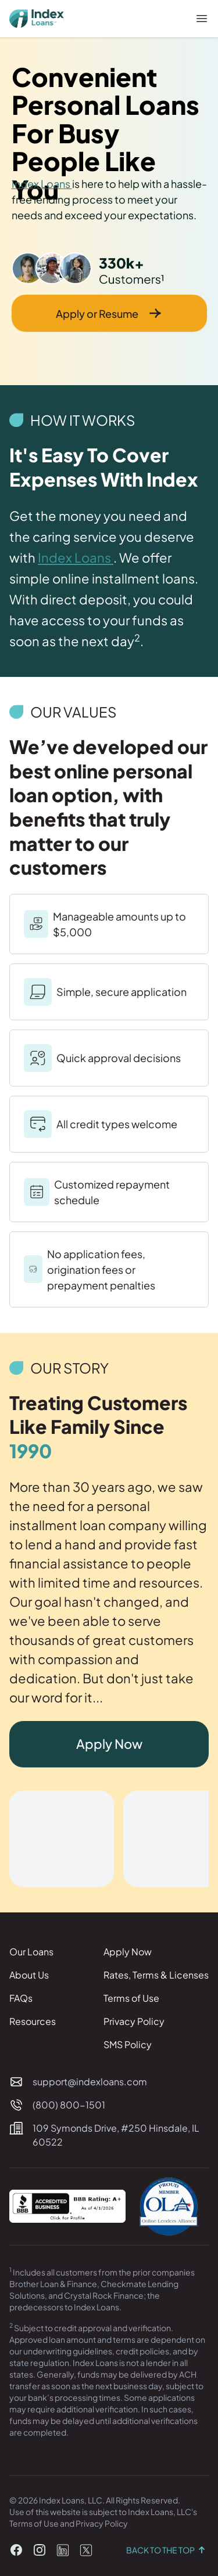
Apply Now (109, 1744)
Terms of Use (131, 1998)
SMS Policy (127, 2044)
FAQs (21, 1998)
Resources (32, 2021)
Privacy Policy (134, 2021)
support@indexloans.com (90, 2081)
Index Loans (42, 183)
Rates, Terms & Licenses (156, 1975)
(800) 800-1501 (69, 2105)
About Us (29, 1975)
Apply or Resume (109, 313)
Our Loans (31, 1951)
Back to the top (167, 2550)
